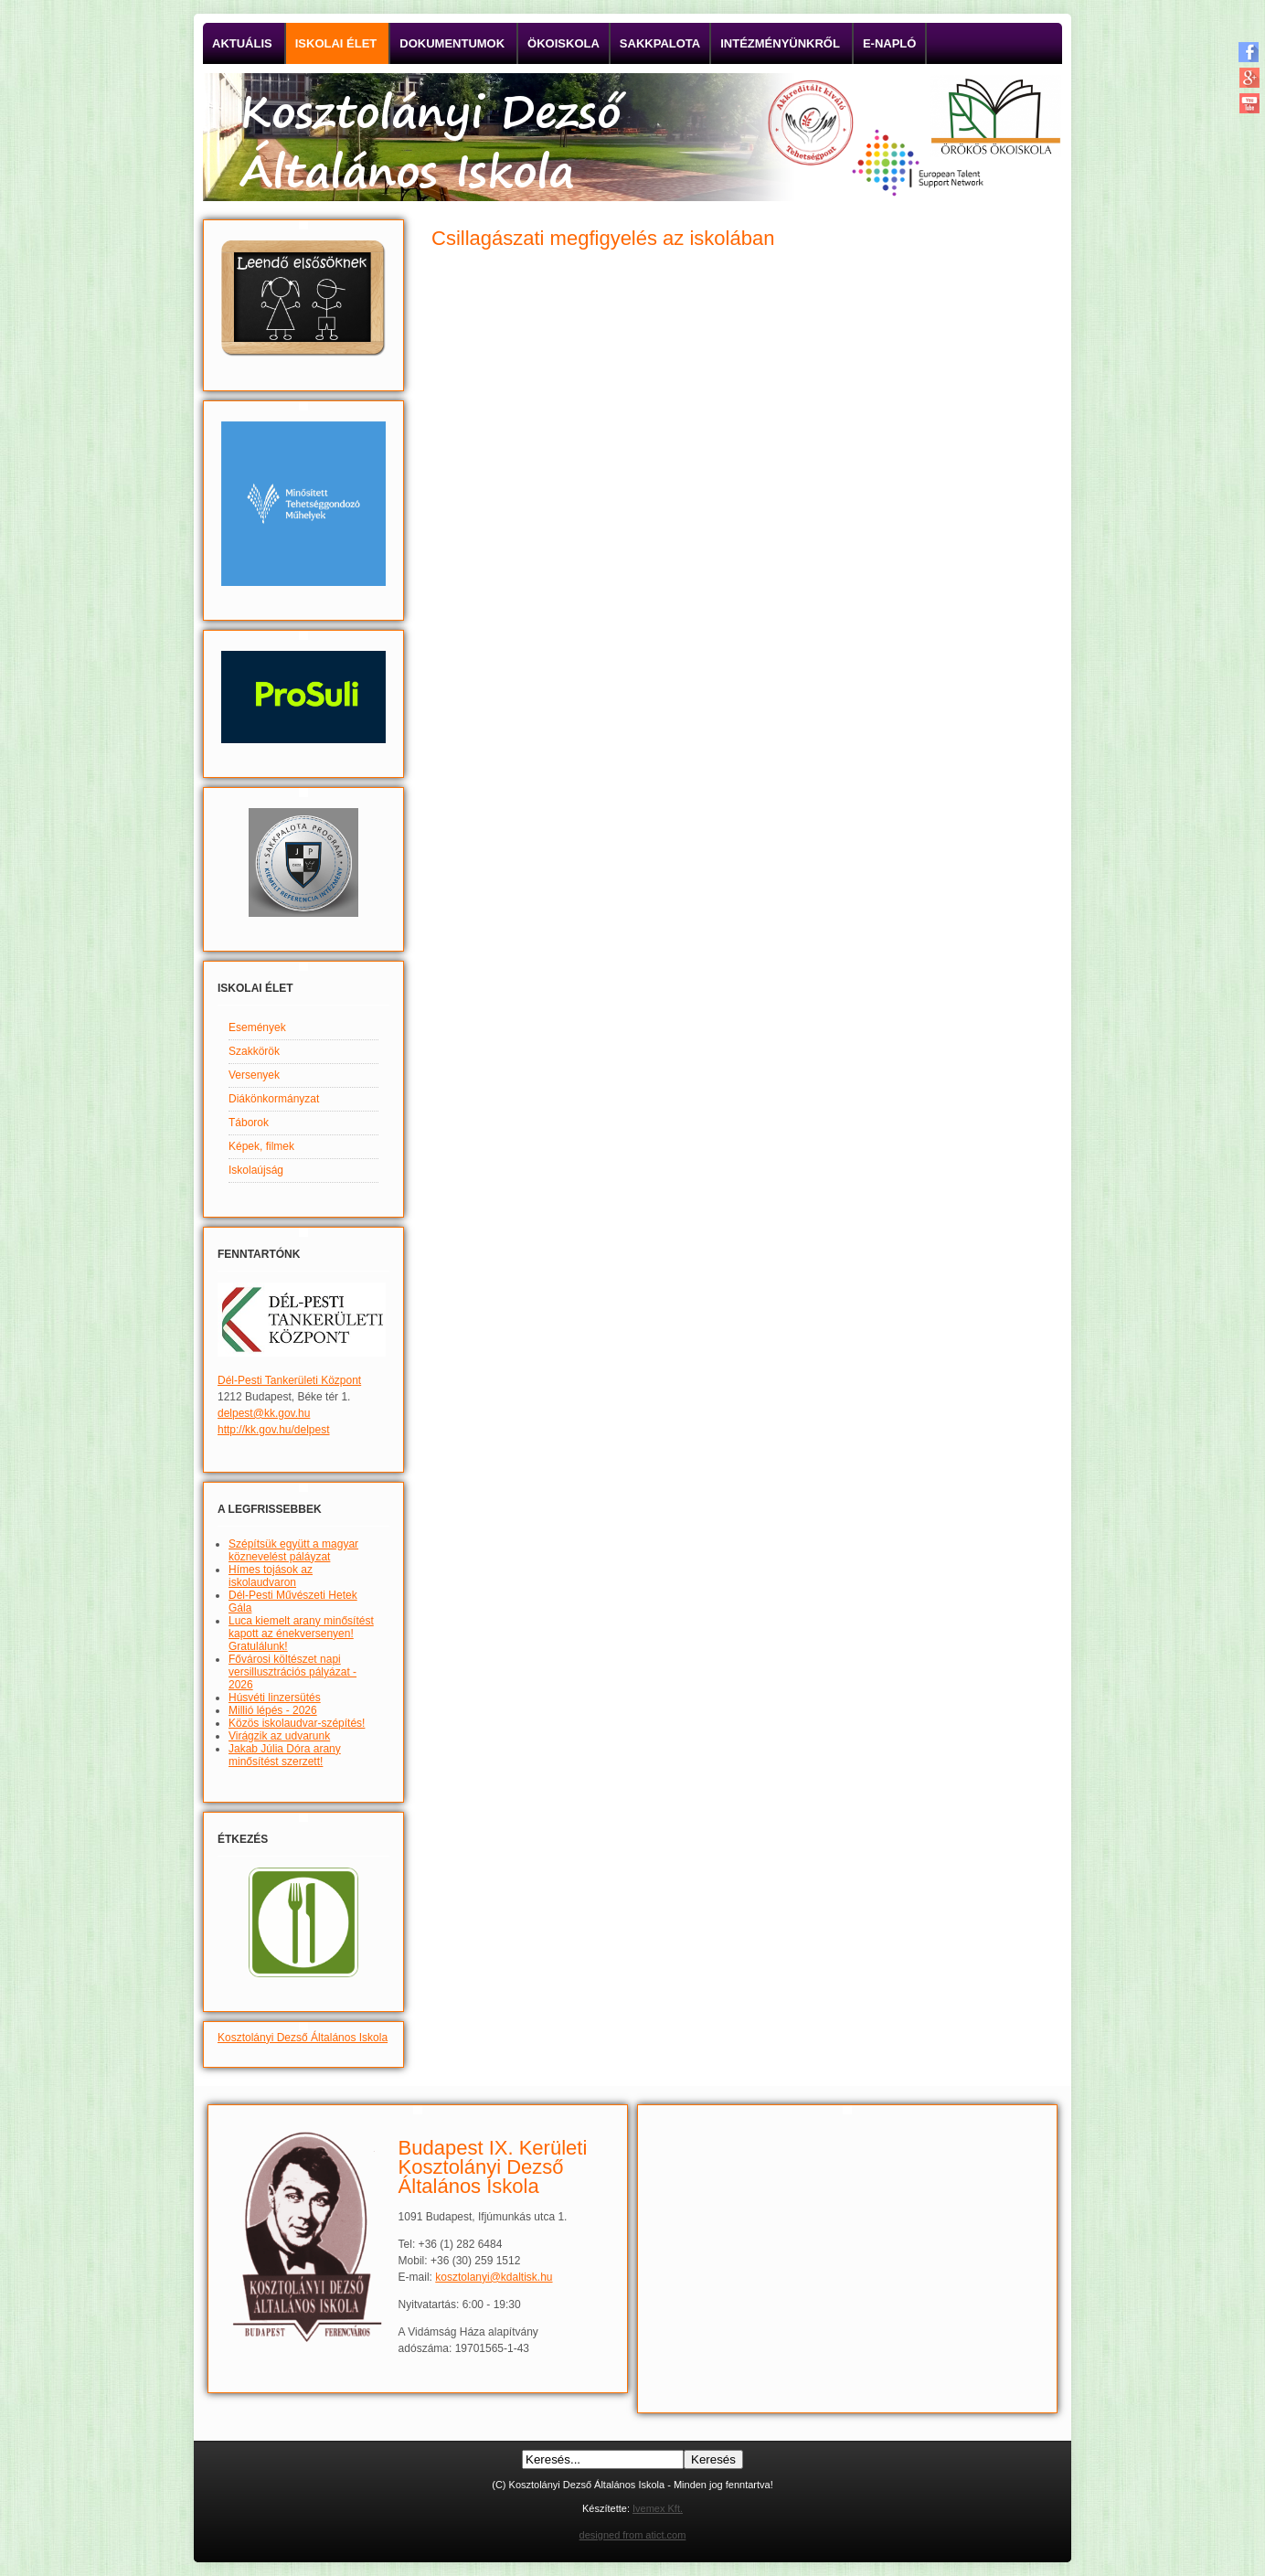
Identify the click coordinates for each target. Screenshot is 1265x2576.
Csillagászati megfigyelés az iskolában (602, 238)
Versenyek (254, 1075)
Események (257, 1027)
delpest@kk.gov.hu (264, 1413)
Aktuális (242, 43)
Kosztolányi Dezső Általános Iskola (303, 2037)
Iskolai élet (336, 43)
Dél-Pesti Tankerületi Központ (289, 1380)
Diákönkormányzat (274, 1098)
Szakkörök (254, 1051)
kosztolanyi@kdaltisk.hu (493, 2277)
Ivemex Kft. (657, 2508)
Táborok (249, 1122)
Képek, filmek (261, 1146)
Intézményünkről (780, 43)
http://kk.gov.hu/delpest (274, 1429)
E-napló (890, 43)
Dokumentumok (452, 43)
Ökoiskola (563, 43)
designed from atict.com (632, 2534)
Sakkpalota (660, 43)
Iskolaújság (256, 1170)
